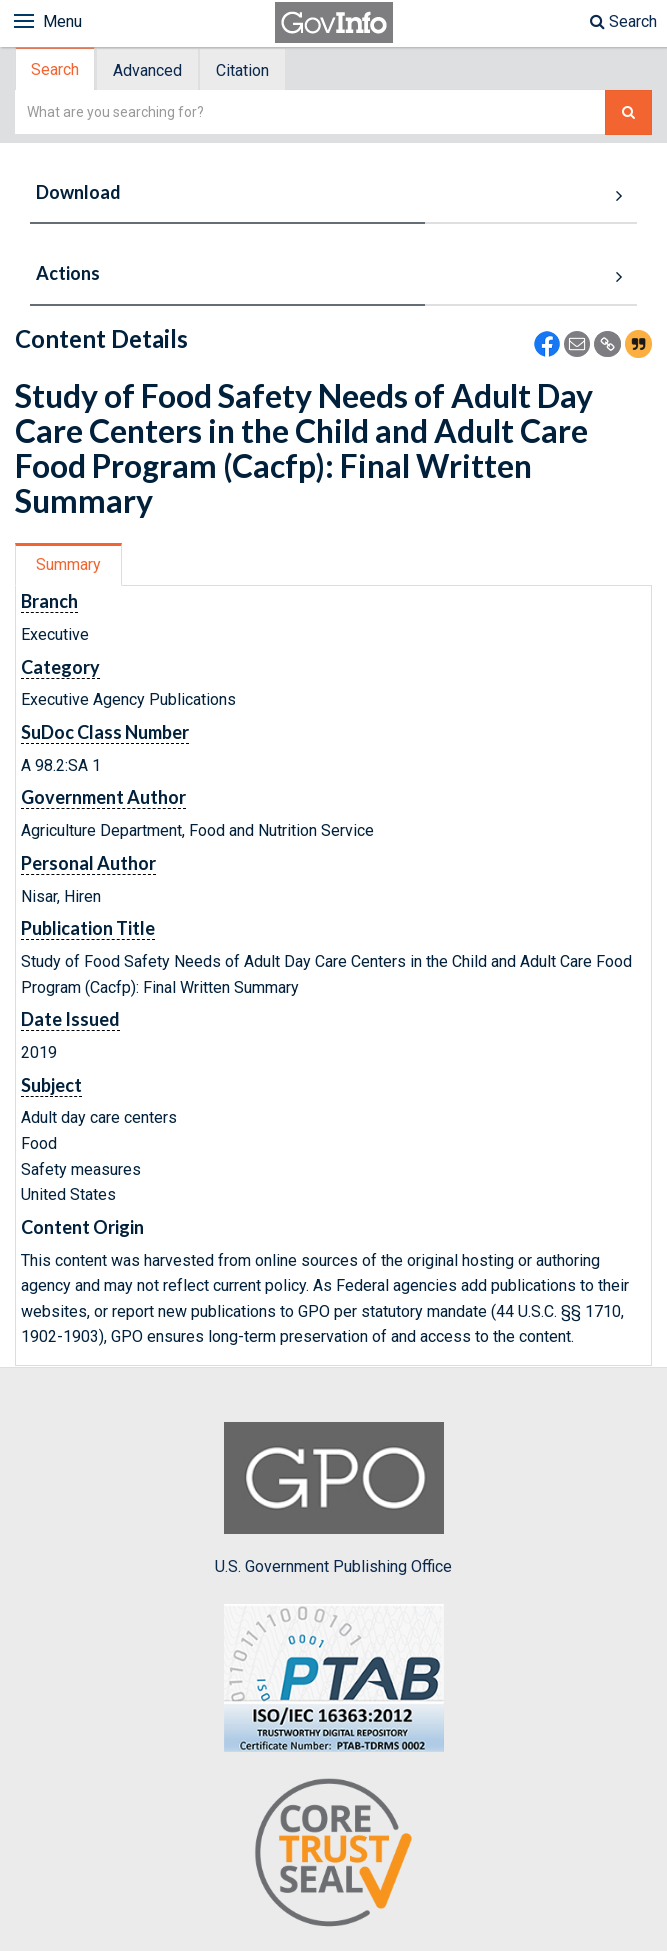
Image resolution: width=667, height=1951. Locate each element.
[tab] (56, 69)
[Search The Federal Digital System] (628, 112)
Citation (242, 70)
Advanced (147, 70)
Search (623, 21)
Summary (68, 564)
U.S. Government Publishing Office (333, 1499)
